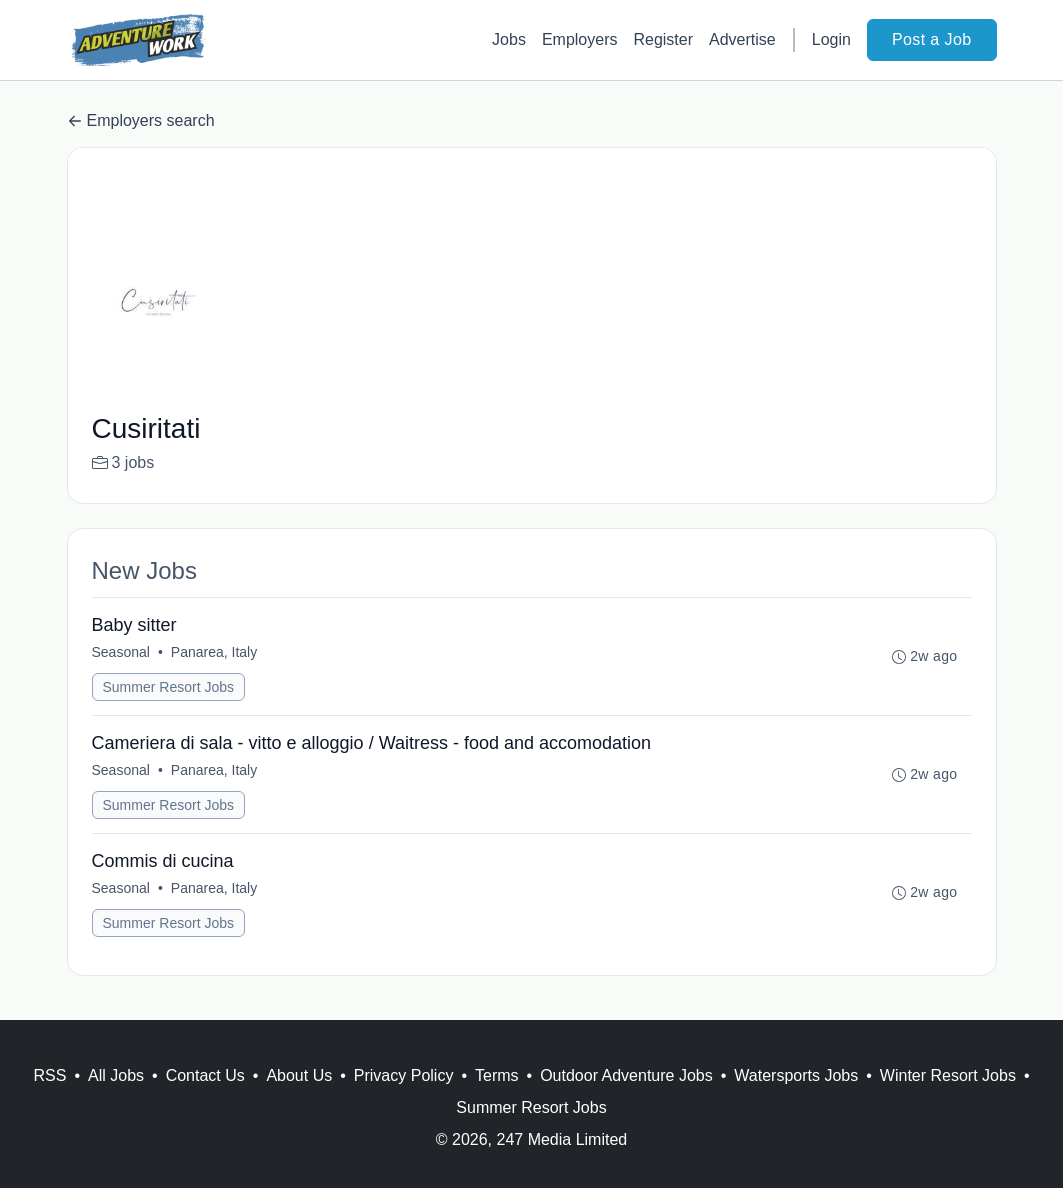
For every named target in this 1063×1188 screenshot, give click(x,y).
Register (663, 39)
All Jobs (116, 1075)
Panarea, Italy (214, 652)
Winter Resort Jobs (948, 1075)
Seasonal (121, 652)
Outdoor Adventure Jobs (626, 1075)
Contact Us (205, 1075)
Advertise (742, 39)
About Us (299, 1075)
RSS (49, 1075)
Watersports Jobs (796, 1075)
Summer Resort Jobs (168, 687)
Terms (497, 1075)
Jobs (509, 39)
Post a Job (932, 39)
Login (831, 39)
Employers (580, 39)
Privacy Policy (404, 1075)
